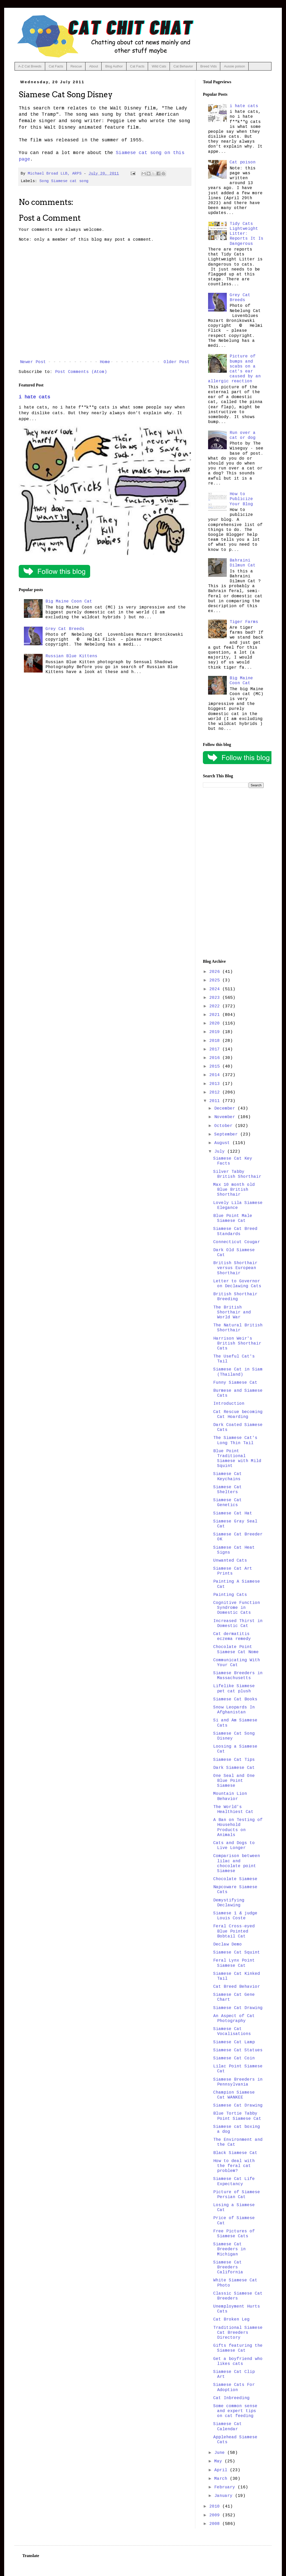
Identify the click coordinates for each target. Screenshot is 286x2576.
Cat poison (243, 162)
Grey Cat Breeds (64, 629)
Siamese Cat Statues (238, 2050)
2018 (215, 1040)
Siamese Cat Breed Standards (235, 1231)
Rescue (76, 66)
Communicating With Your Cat (236, 1662)
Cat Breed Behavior (236, 1986)
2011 (215, 1101)
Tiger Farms (244, 622)
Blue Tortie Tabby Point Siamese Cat (237, 2116)
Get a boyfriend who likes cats (238, 2361)
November (226, 1117)
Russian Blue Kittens (71, 656)
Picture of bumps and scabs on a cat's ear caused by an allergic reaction (234, 369)
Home (105, 362)
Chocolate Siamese (235, 1879)
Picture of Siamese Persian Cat (236, 2194)
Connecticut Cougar (236, 1242)
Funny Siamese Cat (235, 1382)
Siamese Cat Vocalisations (232, 2031)
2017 (215, 1049)
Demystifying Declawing (228, 1903)
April (222, 2470)
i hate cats (34, 397)
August (223, 1143)
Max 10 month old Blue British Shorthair (234, 1189)
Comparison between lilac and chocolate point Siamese (236, 1863)
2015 (215, 1066)
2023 (215, 997)
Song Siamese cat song (64, 181)
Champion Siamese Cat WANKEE (234, 2095)
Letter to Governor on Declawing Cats (237, 1284)
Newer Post (33, 362)
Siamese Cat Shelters (227, 1489)
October (224, 1126)
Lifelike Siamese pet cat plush (234, 1688)
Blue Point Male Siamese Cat (232, 1218)
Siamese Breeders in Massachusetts (238, 1675)
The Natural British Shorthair (238, 1328)
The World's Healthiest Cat (233, 1809)
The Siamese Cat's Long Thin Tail (235, 1440)
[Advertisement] (233, 873)
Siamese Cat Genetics (227, 1502)
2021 (215, 1015)
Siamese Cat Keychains (227, 1476)
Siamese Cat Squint (236, 1952)
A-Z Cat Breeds (30, 66)
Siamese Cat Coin (234, 2058)
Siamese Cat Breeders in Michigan (229, 2249)
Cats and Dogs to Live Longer (234, 1845)
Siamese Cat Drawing (238, 2008)
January (224, 2496)
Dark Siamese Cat (234, 1767)
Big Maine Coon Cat (68, 601)
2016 (215, 1058)
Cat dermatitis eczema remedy (232, 1636)
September (227, 1134)
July (220, 1151)
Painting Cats (230, 1594)
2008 (215, 2524)
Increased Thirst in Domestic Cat (238, 1623)
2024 (215, 989)
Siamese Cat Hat (232, 1513)
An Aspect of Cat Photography (234, 2018)
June (220, 2452)
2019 (215, 1032)
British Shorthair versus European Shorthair (235, 1268)
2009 (215, 2515)
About (93, 66)
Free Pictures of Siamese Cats (234, 2234)
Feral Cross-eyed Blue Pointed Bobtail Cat (234, 1931)
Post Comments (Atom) (81, 372)
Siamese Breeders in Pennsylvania (238, 2082)
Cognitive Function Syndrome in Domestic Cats (236, 1608)
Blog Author (114, 66)
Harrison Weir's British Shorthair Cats (237, 1343)
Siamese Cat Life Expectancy (234, 2181)
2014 (215, 1075)
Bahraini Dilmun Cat (243, 563)
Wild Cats (159, 66)
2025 (215, 980)
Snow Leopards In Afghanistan (234, 1710)
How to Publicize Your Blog (241, 499)
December (226, 1108)
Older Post (177, 362)
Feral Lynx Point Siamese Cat (234, 1963)
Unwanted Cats (230, 1560)
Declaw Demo (227, 1944)
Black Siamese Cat (235, 2153)
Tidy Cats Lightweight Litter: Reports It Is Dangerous (246, 233)
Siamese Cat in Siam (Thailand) (238, 1372)
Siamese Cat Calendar (227, 2426)
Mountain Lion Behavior (230, 1796)
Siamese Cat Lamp (234, 2042)
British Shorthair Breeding (235, 1296)
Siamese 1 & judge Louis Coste (235, 1916)
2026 (215, 972)
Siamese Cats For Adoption (234, 2387)
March (222, 2478)
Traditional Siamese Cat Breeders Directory (238, 2332)
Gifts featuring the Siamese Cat (238, 2348)
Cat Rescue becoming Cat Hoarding (238, 1414)
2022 (215, 1006)
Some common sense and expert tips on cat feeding (235, 2411)
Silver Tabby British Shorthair (237, 1174)
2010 (215, 2506)
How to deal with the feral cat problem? (234, 2166)
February (226, 2487)
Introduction (228, 1403)
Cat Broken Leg (231, 2319)
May (219, 2461)
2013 (215, 1084)
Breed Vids (208, 66)
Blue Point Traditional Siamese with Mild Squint (237, 1459)
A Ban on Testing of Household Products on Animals (238, 1827)
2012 (215, 1092)
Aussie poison (234, 66)
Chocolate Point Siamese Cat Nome (236, 1649)
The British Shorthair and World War (232, 1312)
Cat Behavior (183, 66)
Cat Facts (56, 66)
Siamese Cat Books (235, 1699)
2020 (215, 1023)
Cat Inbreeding (231, 2398)
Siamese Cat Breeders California (228, 2267)
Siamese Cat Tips (234, 1759)
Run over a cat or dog (243, 435)
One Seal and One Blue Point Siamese (234, 1781)
